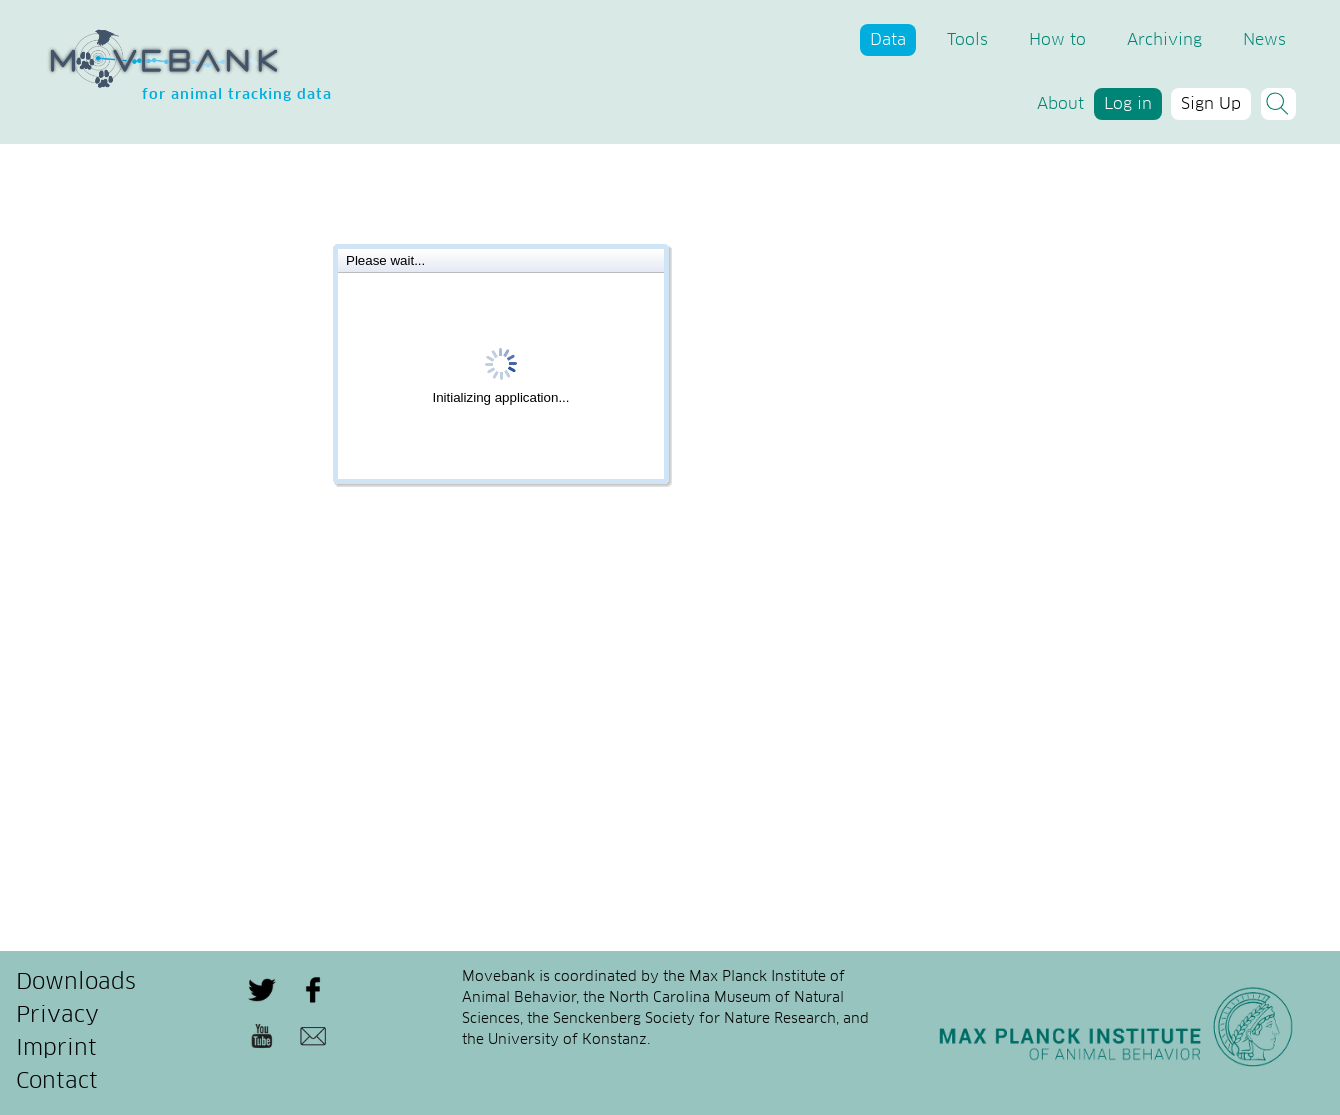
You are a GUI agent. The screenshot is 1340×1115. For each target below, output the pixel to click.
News (1264, 40)
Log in (1128, 104)
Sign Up (1211, 104)
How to (1057, 40)
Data (888, 40)
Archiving (1164, 40)
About (1060, 104)
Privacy (57, 1016)
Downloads (76, 983)
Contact (57, 1082)
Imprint (56, 1049)
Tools (967, 40)
